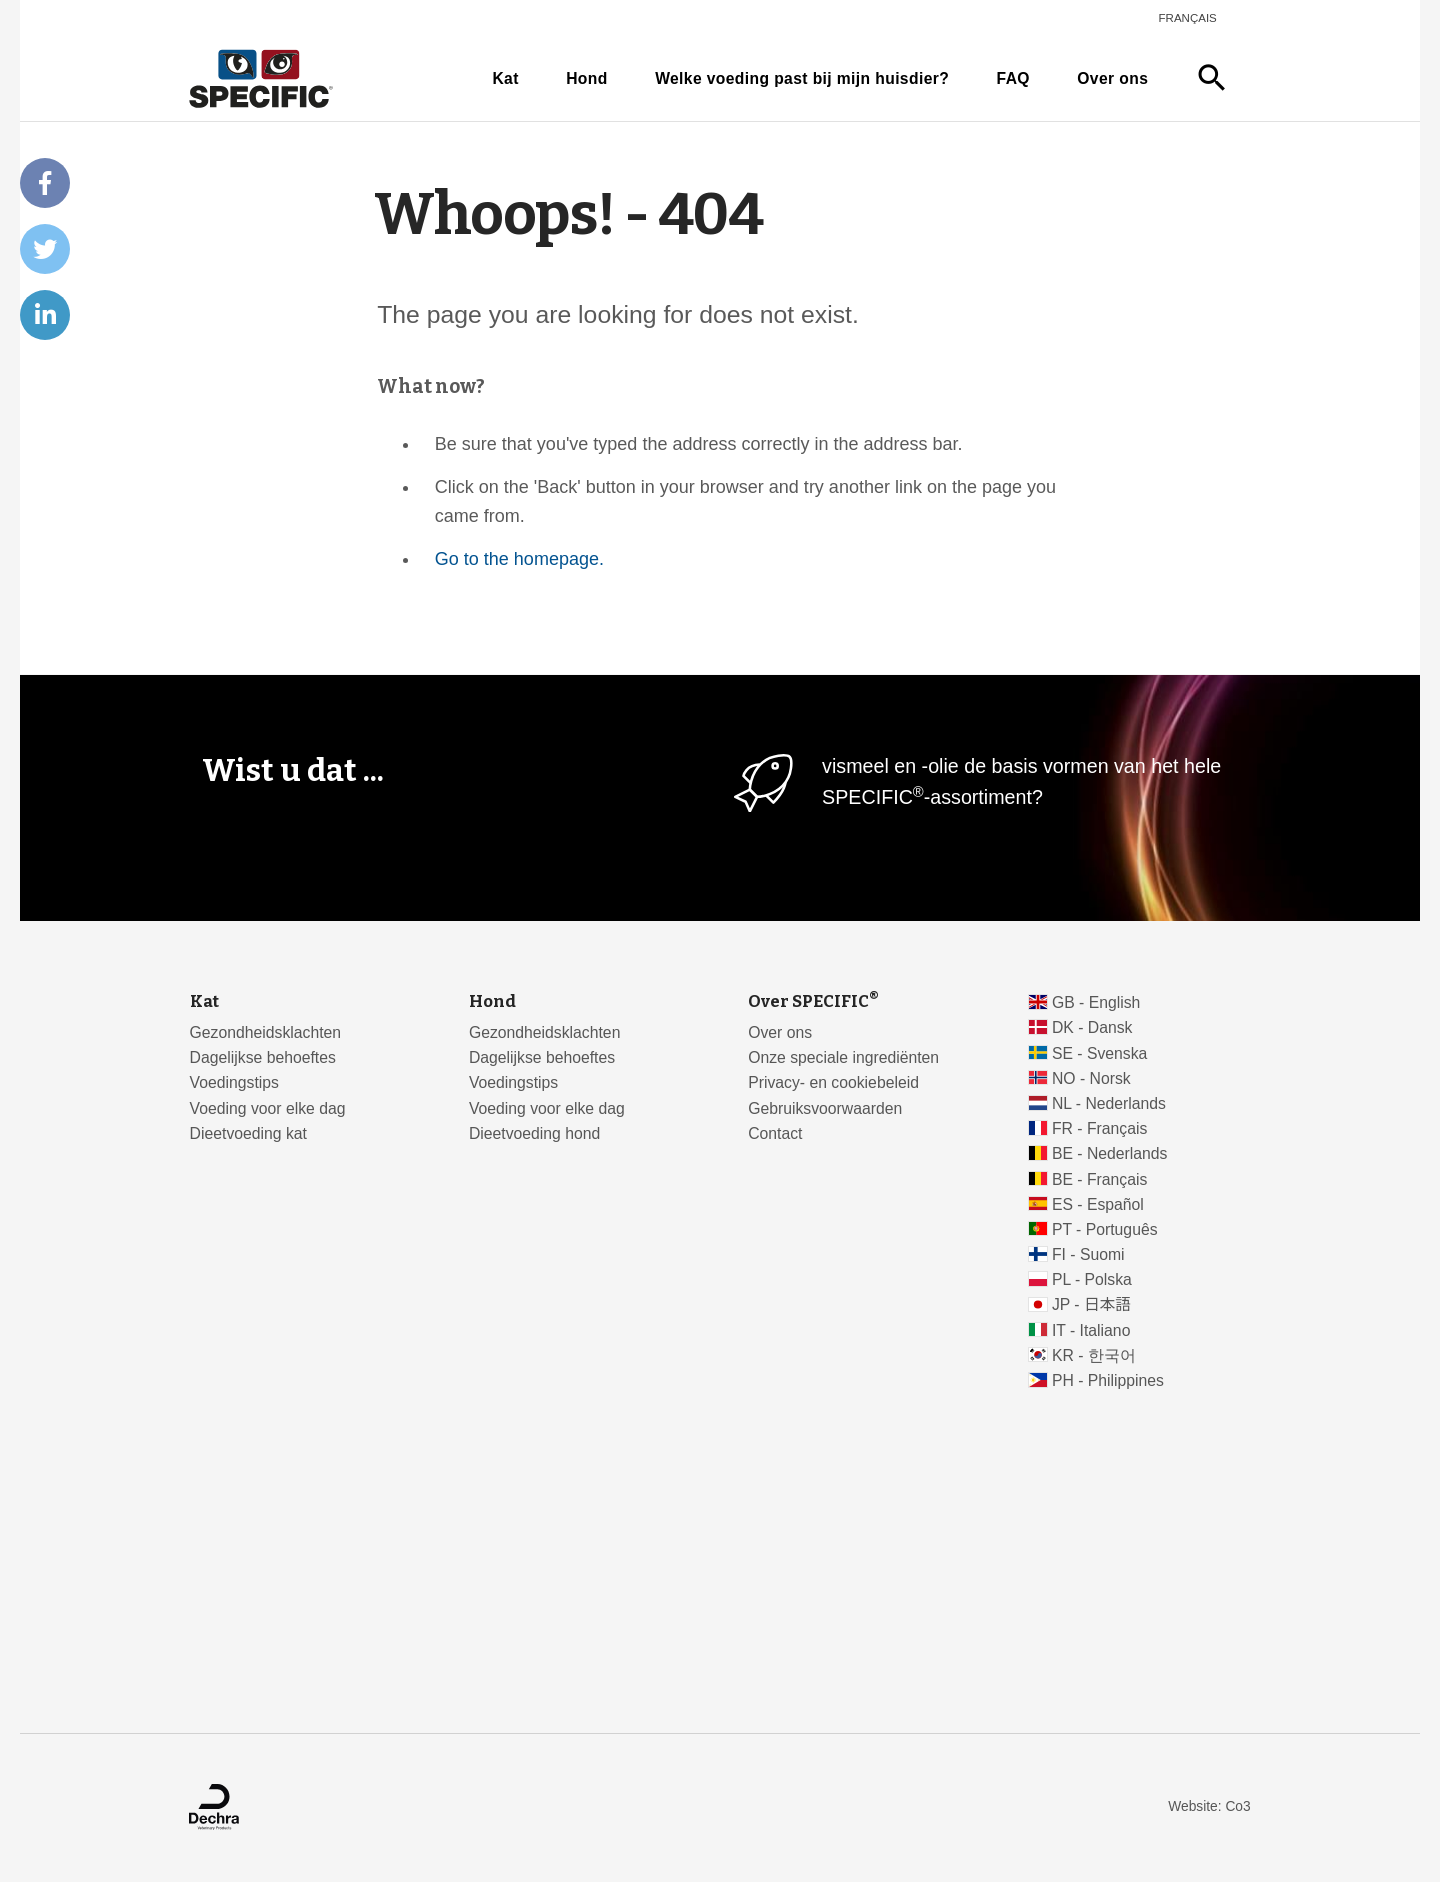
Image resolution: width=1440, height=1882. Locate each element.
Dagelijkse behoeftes (263, 1057)
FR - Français (1099, 1128)
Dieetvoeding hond (534, 1133)
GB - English (1096, 1002)
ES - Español (1098, 1204)
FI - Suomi (1088, 1254)
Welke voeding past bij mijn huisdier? (802, 78)
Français (1188, 18)
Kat (505, 78)
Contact (775, 1133)
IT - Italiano (1091, 1330)
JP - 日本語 (1091, 1304)
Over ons (1112, 78)
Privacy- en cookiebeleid (833, 1082)
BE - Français (1099, 1179)
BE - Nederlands (1110, 1153)
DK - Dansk (1092, 1027)
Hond (587, 78)
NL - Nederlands (1109, 1103)
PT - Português (1105, 1229)
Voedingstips (234, 1082)
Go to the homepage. (519, 559)
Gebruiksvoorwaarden (825, 1108)
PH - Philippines (1108, 1380)
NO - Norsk (1091, 1078)
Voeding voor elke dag (268, 1108)
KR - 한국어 (1094, 1355)
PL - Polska (1092, 1279)
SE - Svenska (1099, 1053)
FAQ (1013, 78)
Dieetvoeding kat (248, 1133)
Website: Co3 (1209, 1806)
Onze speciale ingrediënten (843, 1057)
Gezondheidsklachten (265, 1032)
